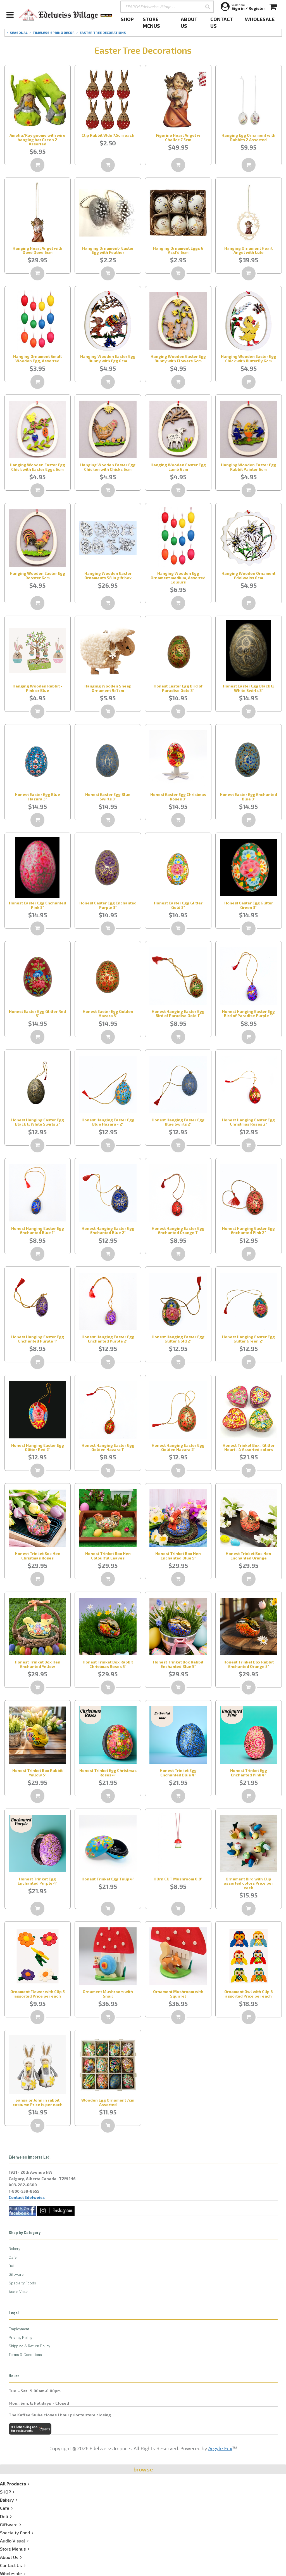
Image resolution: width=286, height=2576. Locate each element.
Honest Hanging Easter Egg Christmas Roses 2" (248, 1121)
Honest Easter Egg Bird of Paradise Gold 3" (178, 688)
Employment (19, 2328)
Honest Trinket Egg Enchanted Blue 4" (178, 1772)
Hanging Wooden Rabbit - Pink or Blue (37, 688)
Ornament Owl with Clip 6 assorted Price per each (248, 1993)
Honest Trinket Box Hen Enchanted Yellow (37, 1664)
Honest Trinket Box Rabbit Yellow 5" (37, 1772)
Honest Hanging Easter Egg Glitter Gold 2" (178, 1338)
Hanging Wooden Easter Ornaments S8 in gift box (108, 575)
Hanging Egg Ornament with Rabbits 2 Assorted (248, 137)
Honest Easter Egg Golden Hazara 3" (108, 1013)
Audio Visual (19, 2291)
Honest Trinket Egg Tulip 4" (108, 1879)
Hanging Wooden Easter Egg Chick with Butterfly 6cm (248, 358)
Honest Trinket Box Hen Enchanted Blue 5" (178, 1555)
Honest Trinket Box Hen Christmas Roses (37, 1555)
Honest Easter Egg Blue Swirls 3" (107, 796)
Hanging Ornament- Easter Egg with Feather (108, 250)
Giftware (16, 2274)
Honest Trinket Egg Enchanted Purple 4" (37, 1881)
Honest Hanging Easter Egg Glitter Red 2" (37, 1447)
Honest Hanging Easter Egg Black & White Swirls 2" (37, 1121)
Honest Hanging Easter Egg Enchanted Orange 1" (178, 1230)
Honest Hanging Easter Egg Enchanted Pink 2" (248, 1230)
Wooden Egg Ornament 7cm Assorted (107, 2102)
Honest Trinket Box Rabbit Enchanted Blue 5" (178, 1664)
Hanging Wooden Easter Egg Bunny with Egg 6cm (107, 358)
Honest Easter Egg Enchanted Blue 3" (248, 796)
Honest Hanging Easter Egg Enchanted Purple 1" (37, 1338)
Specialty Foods (22, 2282)
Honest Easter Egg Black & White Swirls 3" (248, 688)
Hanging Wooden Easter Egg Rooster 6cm (37, 575)
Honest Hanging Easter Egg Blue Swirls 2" (178, 1121)
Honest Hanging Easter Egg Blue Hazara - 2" (108, 1121)
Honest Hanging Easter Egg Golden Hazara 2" (178, 1447)
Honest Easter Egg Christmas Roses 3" (178, 796)
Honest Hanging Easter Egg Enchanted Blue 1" (37, 1230)
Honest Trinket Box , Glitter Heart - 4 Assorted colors (249, 1447)
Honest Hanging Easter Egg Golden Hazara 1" (108, 1447)
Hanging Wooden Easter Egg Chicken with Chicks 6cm (107, 466)
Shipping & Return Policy (29, 2345)
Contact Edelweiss (27, 2197)
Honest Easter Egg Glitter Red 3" (37, 1013)
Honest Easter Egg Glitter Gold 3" (178, 905)
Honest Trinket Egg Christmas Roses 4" (108, 1772)
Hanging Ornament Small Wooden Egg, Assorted (37, 358)
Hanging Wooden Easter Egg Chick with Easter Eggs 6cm (37, 466)
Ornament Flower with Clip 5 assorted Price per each (37, 1993)
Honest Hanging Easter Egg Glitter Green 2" (248, 1338)
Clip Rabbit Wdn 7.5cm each (108, 135)
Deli (12, 2265)
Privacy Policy (20, 2337)
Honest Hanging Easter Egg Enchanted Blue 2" (108, 1230)
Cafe (12, 2257)
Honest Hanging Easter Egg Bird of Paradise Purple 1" (248, 1013)
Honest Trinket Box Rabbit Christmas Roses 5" (108, 1664)
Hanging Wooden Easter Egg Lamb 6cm (178, 466)
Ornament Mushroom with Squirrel (178, 1993)
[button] (207, 7)
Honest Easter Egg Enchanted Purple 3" (108, 905)
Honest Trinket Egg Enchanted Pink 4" (248, 1772)
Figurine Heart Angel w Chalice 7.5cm (178, 137)
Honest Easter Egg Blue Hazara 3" (37, 796)
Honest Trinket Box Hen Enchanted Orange (248, 1555)
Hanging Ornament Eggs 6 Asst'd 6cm (178, 250)
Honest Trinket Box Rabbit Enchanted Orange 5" (248, 1664)
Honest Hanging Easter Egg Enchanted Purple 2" (108, 1338)
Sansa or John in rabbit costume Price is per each (38, 2102)
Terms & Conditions (25, 2354)
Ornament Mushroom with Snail (108, 1993)
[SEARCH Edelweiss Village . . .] (167, 7)
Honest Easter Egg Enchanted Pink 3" (37, 905)
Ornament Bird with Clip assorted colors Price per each (248, 1883)
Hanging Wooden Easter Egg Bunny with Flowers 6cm (178, 358)
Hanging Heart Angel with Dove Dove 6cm (37, 250)
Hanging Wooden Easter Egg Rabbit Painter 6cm (248, 466)
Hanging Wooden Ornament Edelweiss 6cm (248, 575)
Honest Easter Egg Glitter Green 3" (248, 905)
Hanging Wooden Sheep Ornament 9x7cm (108, 688)
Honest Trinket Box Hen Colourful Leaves (108, 1555)
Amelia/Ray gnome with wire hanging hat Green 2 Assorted (37, 139)
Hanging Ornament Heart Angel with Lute (248, 250)
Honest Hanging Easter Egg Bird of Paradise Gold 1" (178, 1013)
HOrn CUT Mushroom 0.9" (178, 1879)
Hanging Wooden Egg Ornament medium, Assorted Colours (178, 577)
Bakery (14, 2248)
